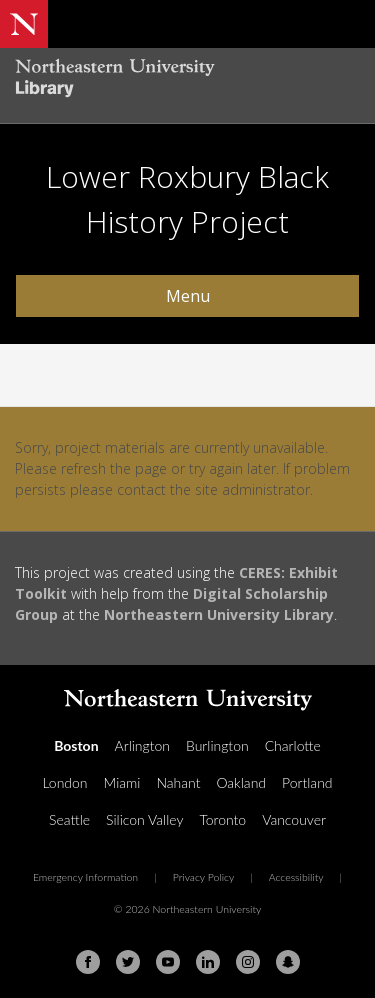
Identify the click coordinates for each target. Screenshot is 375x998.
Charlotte (293, 745)
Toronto (222, 819)
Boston (76, 745)
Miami (122, 782)
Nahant (178, 782)
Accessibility (296, 877)
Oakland (241, 782)
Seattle (69, 819)
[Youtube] (168, 962)
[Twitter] (128, 962)
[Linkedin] (208, 962)
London (64, 782)
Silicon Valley (144, 819)
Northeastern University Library (219, 614)
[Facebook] (88, 962)
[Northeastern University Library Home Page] (187, 80)
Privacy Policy (204, 877)
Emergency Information (85, 877)
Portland (307, 782)
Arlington (142, 745)
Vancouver (294, 819)
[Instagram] (248, 962)
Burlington (217, 745)
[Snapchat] (288, 962)
